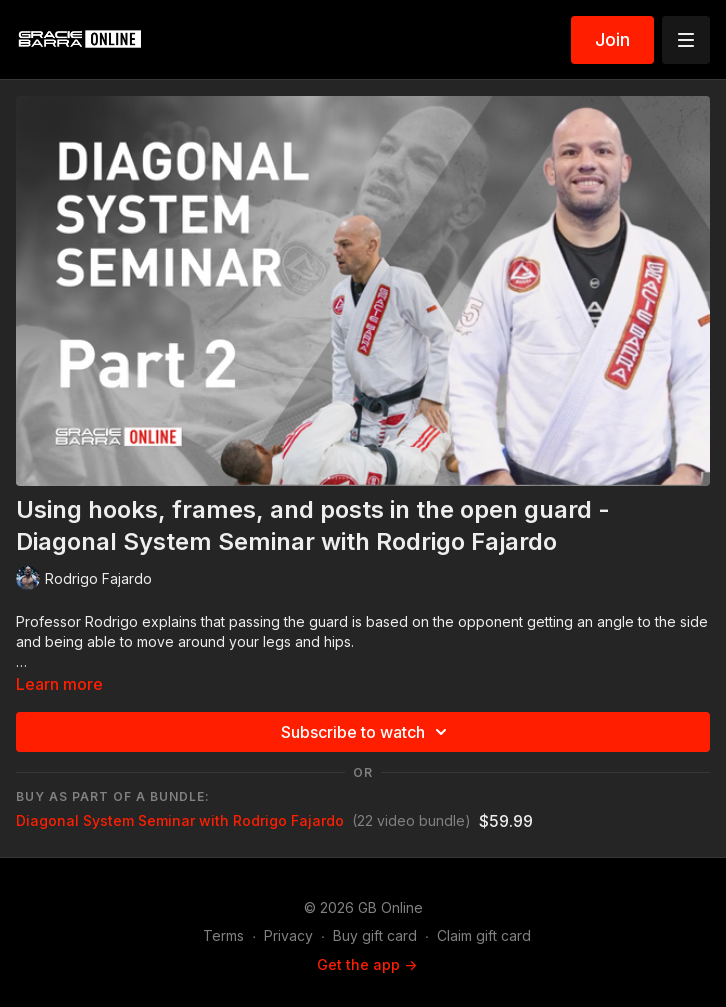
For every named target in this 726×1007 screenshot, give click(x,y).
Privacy (288, 935)
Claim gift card (484, 935)
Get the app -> (367, 964)
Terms (223, 935)
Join (612, 39)
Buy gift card (375, 935)
